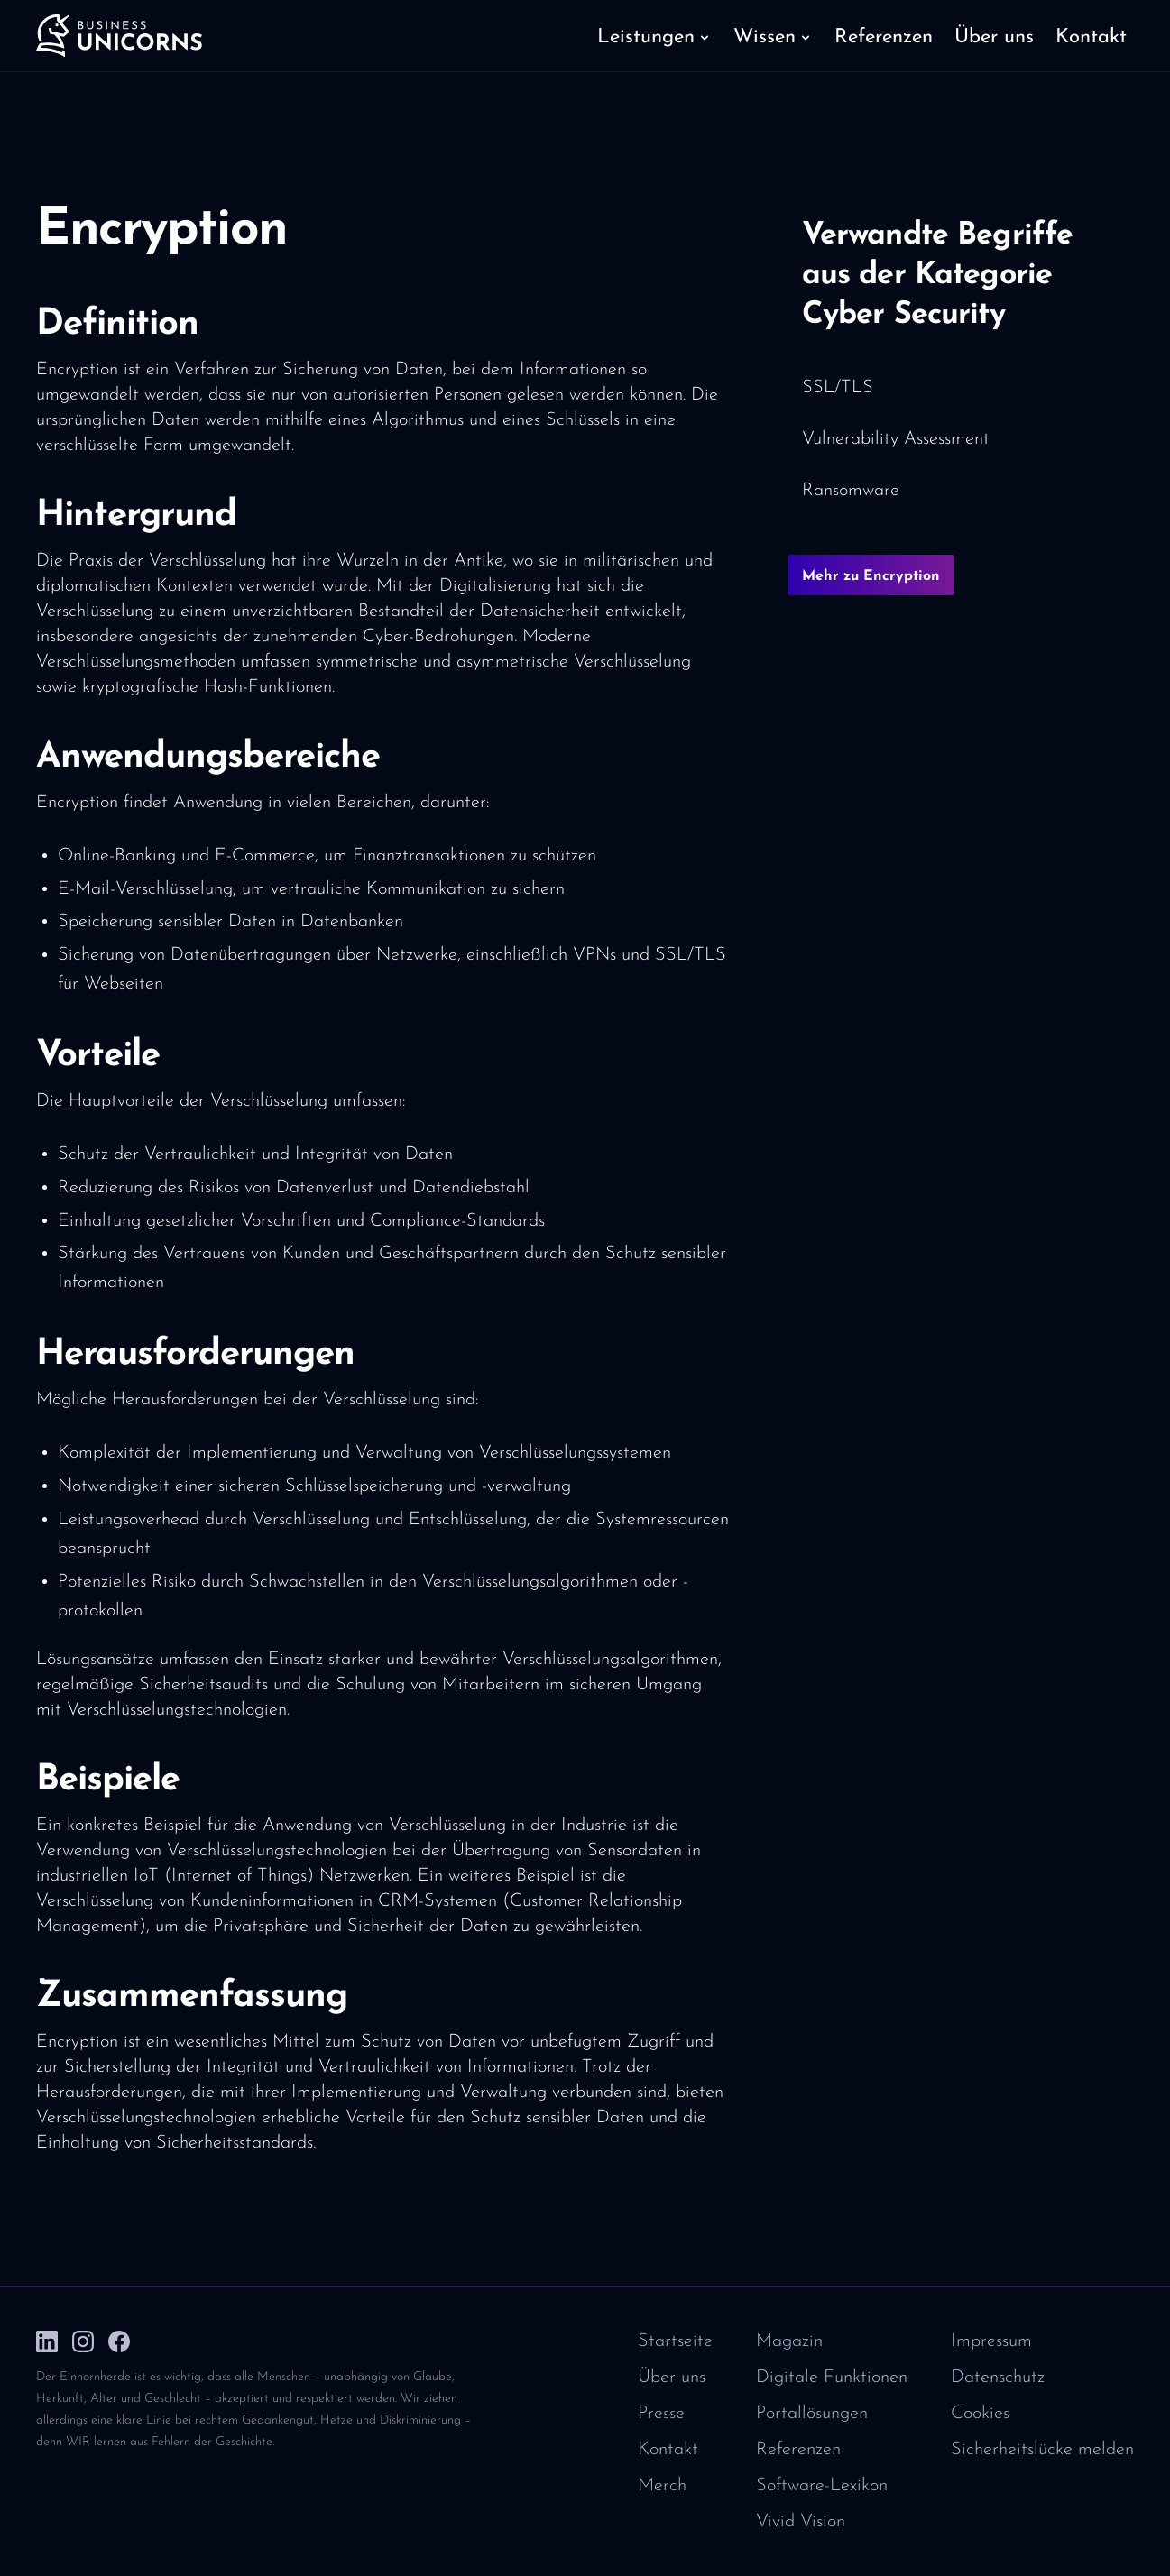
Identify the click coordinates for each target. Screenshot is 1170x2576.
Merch (662, 2486)
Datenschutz (998, 2378)
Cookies (980, 2414)
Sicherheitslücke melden (1042, 2450)
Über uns (671, 2378)
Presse (661, 2414)
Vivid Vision (800, 2522)
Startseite (675, 2341)
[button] (654, 36)
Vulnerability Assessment (896, 439)
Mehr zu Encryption (871, 576)
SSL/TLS (837, 388)
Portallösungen (812, 2414)
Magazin (789, 2341)
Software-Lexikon (822, 2486)
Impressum (991, 2341)
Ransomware (850, 491)
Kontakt (668, 2450)
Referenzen (798, 2450)
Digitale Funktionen (831, 2378)
